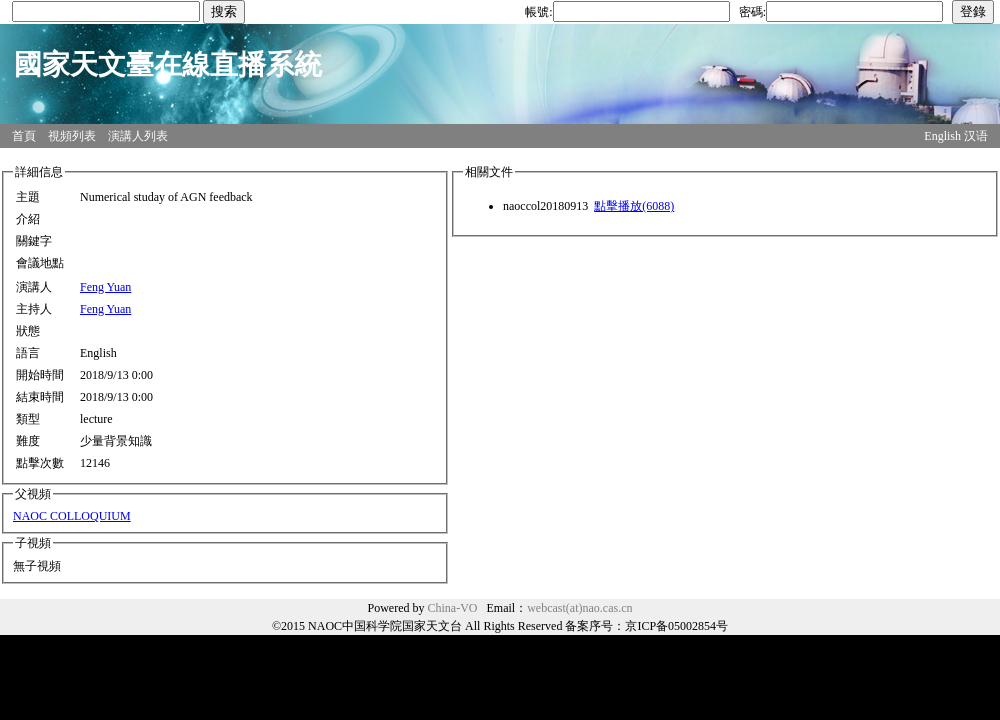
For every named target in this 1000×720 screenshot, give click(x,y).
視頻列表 (72, 136)
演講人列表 (138, 136)
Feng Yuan (105, 287)
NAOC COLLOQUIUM (72, 516)
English (942, 136)
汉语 (976, 136)
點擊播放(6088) (634, 206)
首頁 (24, 136)
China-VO (453, 608)
